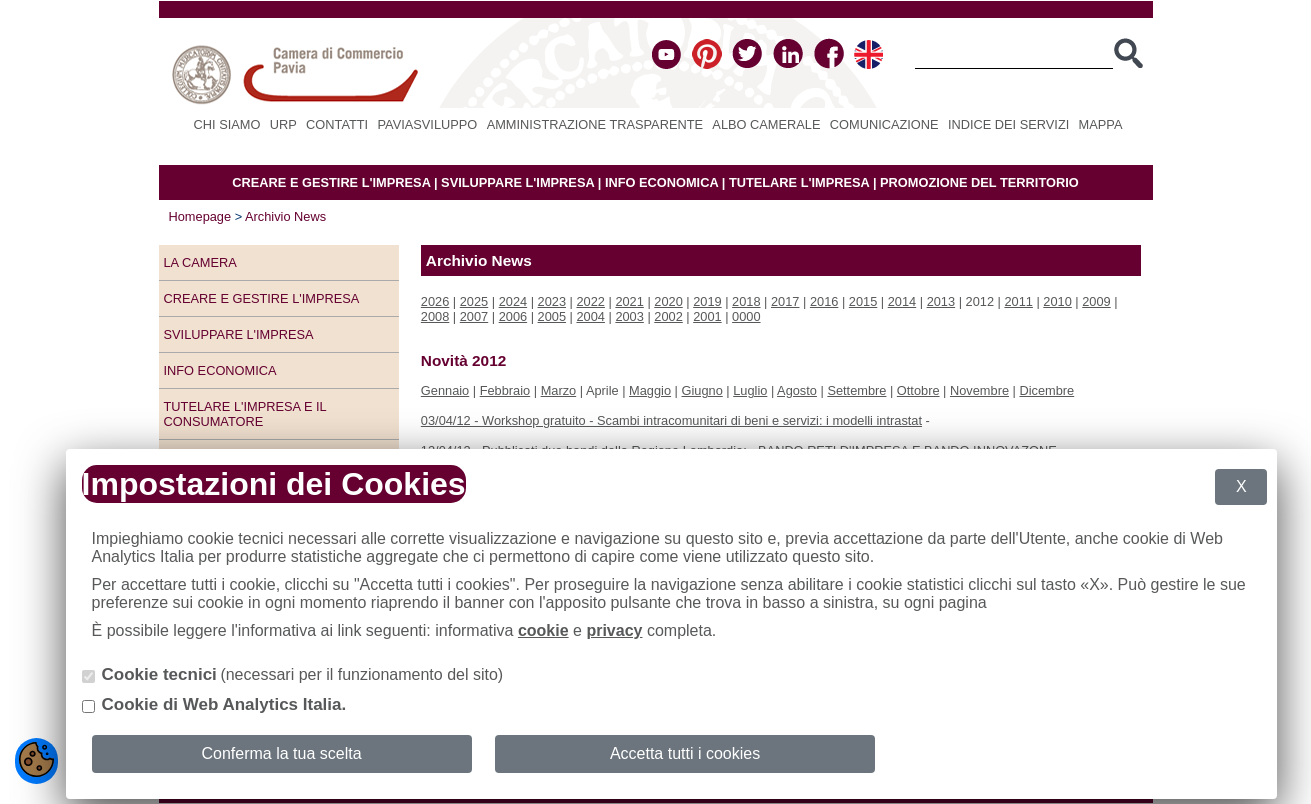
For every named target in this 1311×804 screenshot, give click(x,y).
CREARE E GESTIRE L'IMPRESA (331, 182)
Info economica (220, 370)
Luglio (750, 390)
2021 (629, 301)
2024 (513, 301)
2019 (707, 301)
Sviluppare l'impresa (239, 334)
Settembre (856, 390)
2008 (435, 316)
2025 (474, 301)
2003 (629, 316)
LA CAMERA (200, 262)
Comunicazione (884, 124)
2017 (785, 301)
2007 (474, 316)
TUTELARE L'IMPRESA (799, 182)
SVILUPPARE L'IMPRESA (517, 182)
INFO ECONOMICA (661, 182)
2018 (746, 301)
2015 (863, 301)
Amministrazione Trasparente (595, 124)
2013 (941, 301)
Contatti (337, 124)
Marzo (559, 390)
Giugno (702, 390)
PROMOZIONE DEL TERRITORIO (979, 182)
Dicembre (1046, 390)
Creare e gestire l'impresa (262, 298)
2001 (707, 316)
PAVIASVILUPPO (428, 124)
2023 (552, 301)
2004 (590, 316)
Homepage (200, 216)
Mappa (1101, 124)
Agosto (797, 390)
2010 (1057, 301)
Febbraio (505, 390)
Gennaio (445, 390)
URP (283, 124)
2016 (824, 301)
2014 (902, 301)
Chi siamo (227, 124)
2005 (552, 316)
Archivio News (285, 216)
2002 (668, 316)
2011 (1018, 301)
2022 (590, 301)
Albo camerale (766, 124)
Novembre (979, 390)
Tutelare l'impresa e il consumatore (245, 414)
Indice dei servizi (1008, 124)
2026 (435, 301)
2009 (1096, 301)
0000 (746, 316)
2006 (513, 316)
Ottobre (918, 390)
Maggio (650, 390)
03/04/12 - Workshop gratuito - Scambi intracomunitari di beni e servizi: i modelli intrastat (671, 420)
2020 (668, 301)
